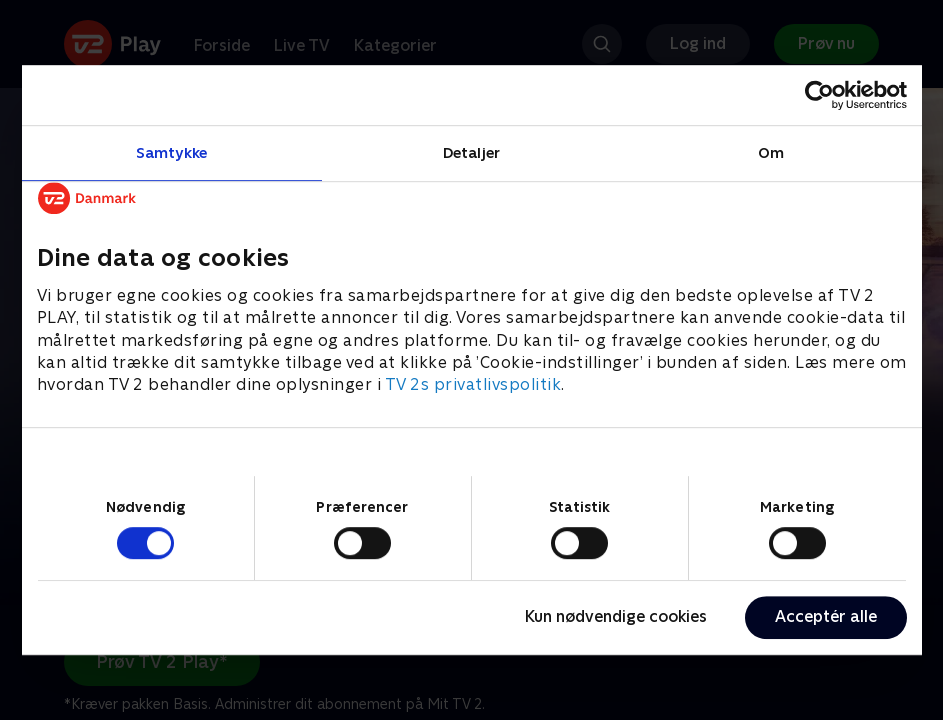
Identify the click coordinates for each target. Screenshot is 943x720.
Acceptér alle (826, 616)
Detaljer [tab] (471, 152)
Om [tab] (771, 152)
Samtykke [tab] (171, 152)
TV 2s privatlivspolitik (473, 385)
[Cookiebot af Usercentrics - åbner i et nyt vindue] (819, 95)
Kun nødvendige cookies (616, 616)
